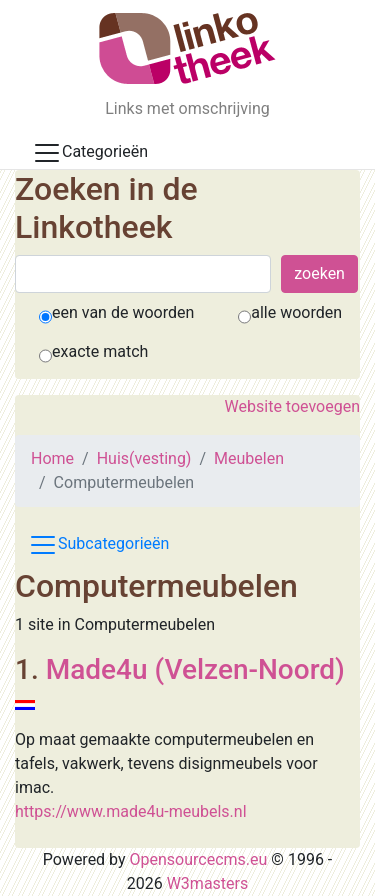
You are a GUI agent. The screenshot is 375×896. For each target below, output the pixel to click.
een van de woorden (123, 312)
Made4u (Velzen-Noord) (195, 669)
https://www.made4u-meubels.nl (131, 811)
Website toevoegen (292, 406)
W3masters (208, 883)
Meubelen (249, 458)
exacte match (100, 351)
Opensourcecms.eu (199, 859)
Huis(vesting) (144, 458)
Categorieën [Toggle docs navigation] (90, 153)
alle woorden (296, 312)
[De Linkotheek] (187, 48)
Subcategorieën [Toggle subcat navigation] (98, 545)
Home (52, 458)
